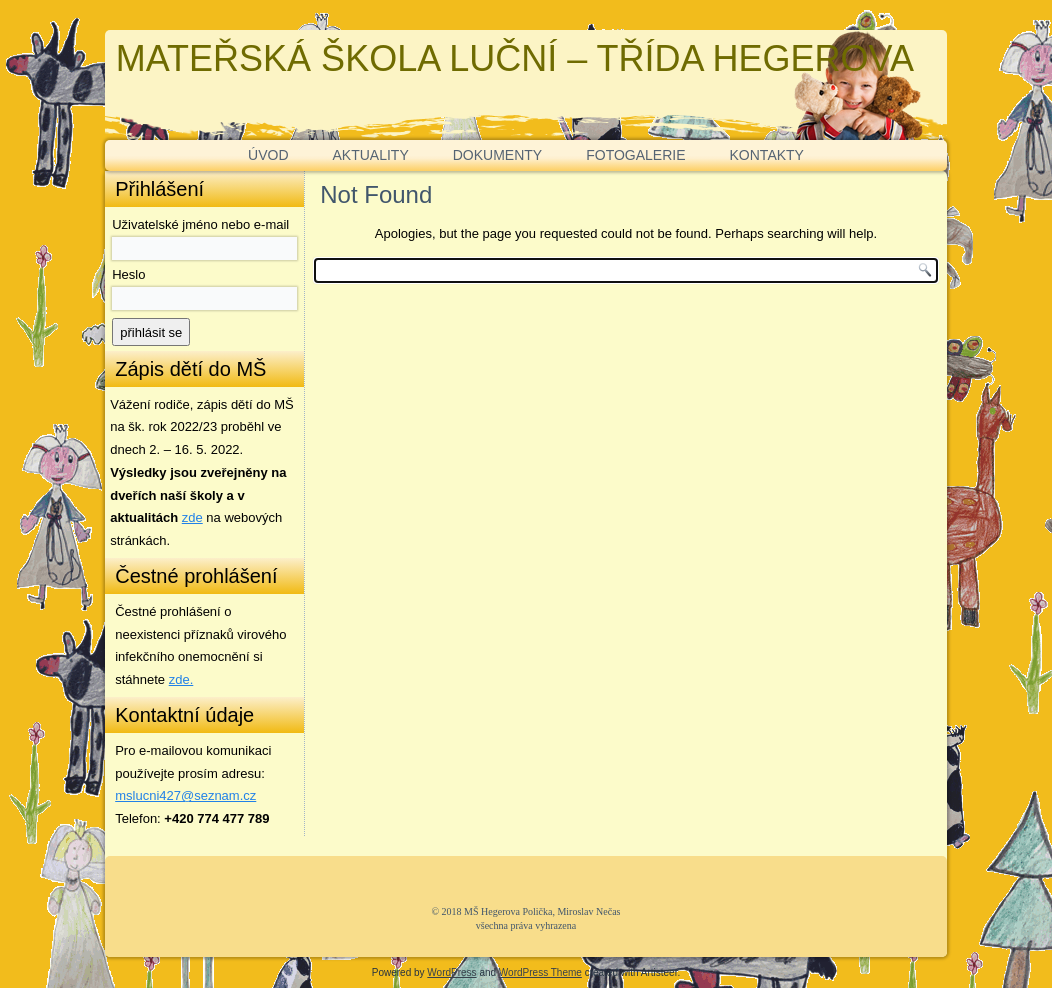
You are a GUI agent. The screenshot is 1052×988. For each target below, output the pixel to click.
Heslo (128, 274)
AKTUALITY (371, 155)
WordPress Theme (540, 972)
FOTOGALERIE (635, 155)
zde (192, 517)
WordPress (451, 972)
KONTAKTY (767, 155)
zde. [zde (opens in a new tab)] (181, 679)
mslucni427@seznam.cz (185, 795)
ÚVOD (268, 155)
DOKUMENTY (497, 155)
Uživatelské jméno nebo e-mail (200, 224)
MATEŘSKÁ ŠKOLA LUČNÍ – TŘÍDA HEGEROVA (515, 58)
